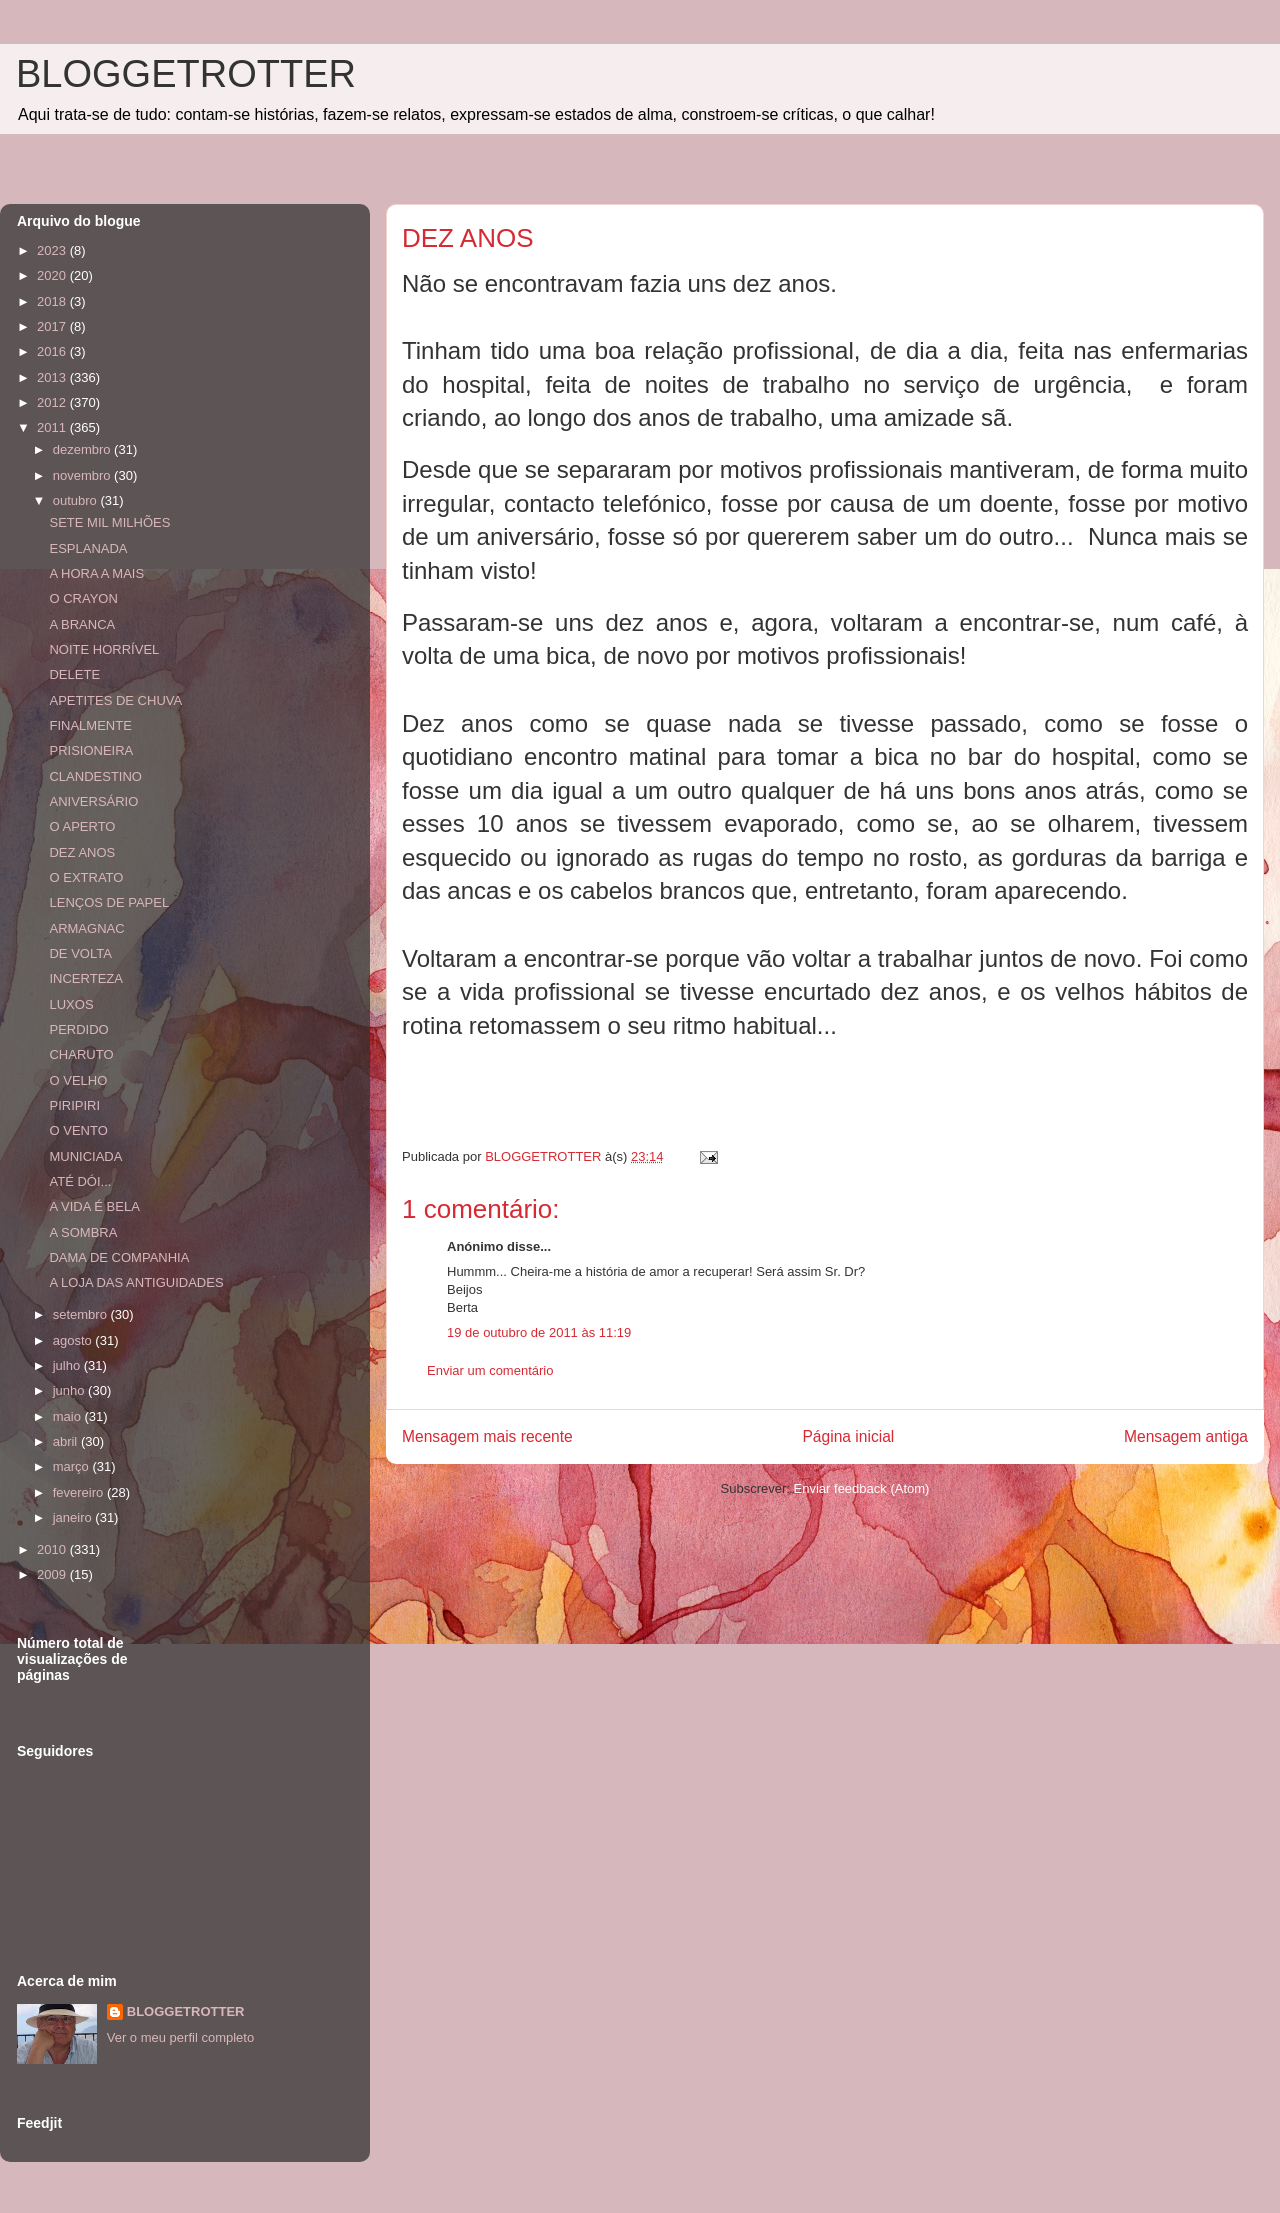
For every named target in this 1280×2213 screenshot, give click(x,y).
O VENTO (78, 1130)
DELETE (74, 674)
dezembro (83, 449)
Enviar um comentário (490, 1370)
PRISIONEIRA (91, 750)
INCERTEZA (85, 978)
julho (68, 1365)
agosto (74, 1340)
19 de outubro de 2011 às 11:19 (539, 1332)
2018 (53, 301)
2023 (53, 250)
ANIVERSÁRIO (93, 801)
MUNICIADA (85, 1156)
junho (70, 1390)
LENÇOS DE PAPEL (109, 902)
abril (67, 1441)
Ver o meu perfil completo (180, 2037)
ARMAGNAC (86, 928)
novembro (83, 475)
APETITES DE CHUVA (115, 700)
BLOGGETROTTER (186, 74)
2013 (53, 377)
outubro (77, 500)
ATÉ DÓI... (80, 1181)
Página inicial (848, 1436)
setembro (82, 1314)
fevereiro (80, 1492)
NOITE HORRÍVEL (104, 649)
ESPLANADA (88, 548)
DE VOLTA (80, 953)
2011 (53, 427)
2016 (53, 351)
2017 (53, 326)
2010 (53, 1549)
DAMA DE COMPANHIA (119, 1257)
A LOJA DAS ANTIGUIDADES (136, 1282)
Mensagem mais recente (487, 1436)
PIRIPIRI (74, 1105)
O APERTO (82, 826)
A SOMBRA (83, 1232)
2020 (53, 275)
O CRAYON (83, 598)
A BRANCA (82, 624)
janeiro (74, 1517)
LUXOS (71, 1004)
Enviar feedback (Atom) (862, 1488)
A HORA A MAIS (96, 573)
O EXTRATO (86, 877)
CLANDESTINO (95, 776)
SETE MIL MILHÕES (109, 522)
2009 (53, 1574)
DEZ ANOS (82, 852)
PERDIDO (78, 1029)
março (73, 1466)
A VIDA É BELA (94, 1206)
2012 (53, 402)
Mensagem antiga (1186, 1436)
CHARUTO (81, 1054)
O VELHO (78, 1080)
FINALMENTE (90, 725)
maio (69, 1416)
